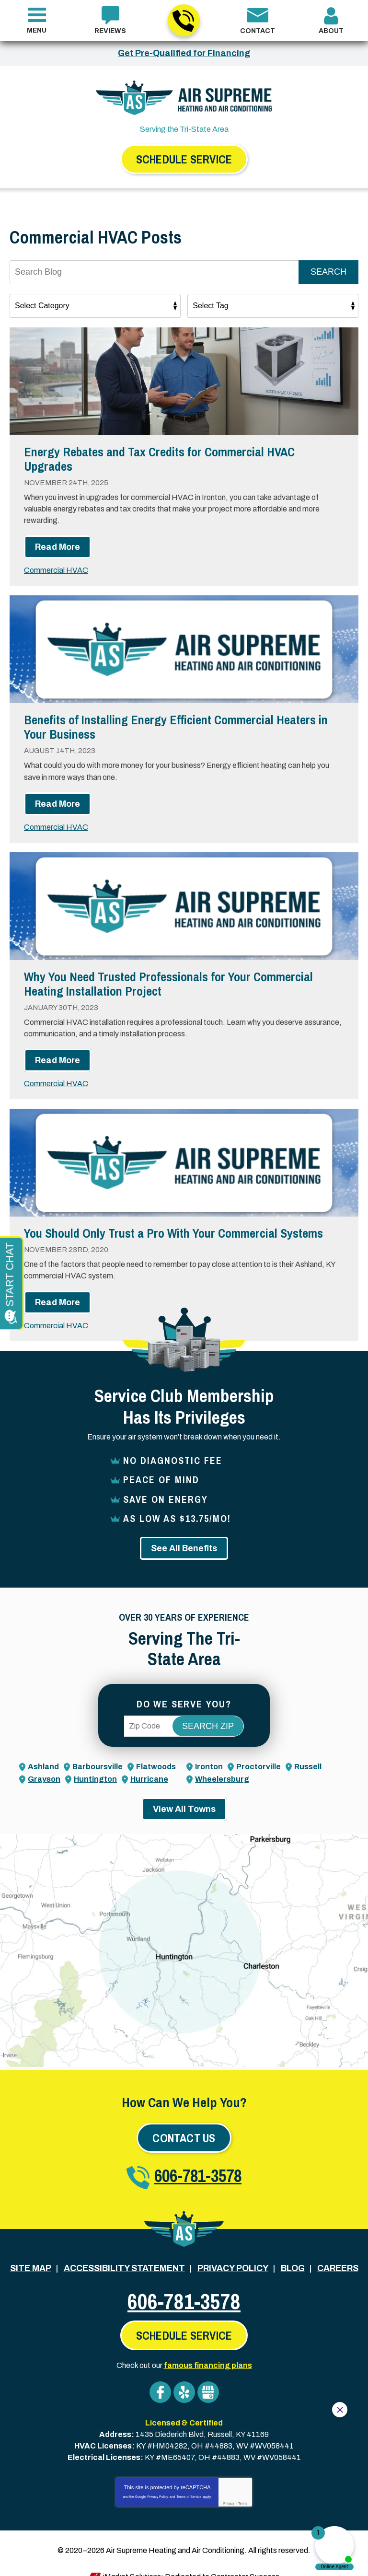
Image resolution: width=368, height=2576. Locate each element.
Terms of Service (188, 2478)
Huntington (95, 1766)
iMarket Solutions (132, 2556)
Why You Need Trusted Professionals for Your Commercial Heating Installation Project (168, 978)
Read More (57, 545)
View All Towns (184, 1795)
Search (328, 273)
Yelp (184, 2376)
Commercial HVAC (56, 568)
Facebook (160, 2376)
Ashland (43, 1754)
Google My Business (208, 2376)
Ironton (209, 1754)
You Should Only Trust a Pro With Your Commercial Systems (173, 1225)
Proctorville (258, 1754)
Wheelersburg (222, 1766)
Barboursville (97, 1754)
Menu (36, 30)
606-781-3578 (183, 21)
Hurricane (149, 1766)
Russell (308, 1754)
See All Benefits (184, 1535)
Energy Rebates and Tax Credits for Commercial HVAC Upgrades (159, 460)
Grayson (44, 1766)
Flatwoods (156, 1754)
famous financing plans (208, 2350)
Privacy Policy (157, 2478)
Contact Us (183, 2124)
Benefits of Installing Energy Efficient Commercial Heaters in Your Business (176, 724)
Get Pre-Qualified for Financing (184, 53)
